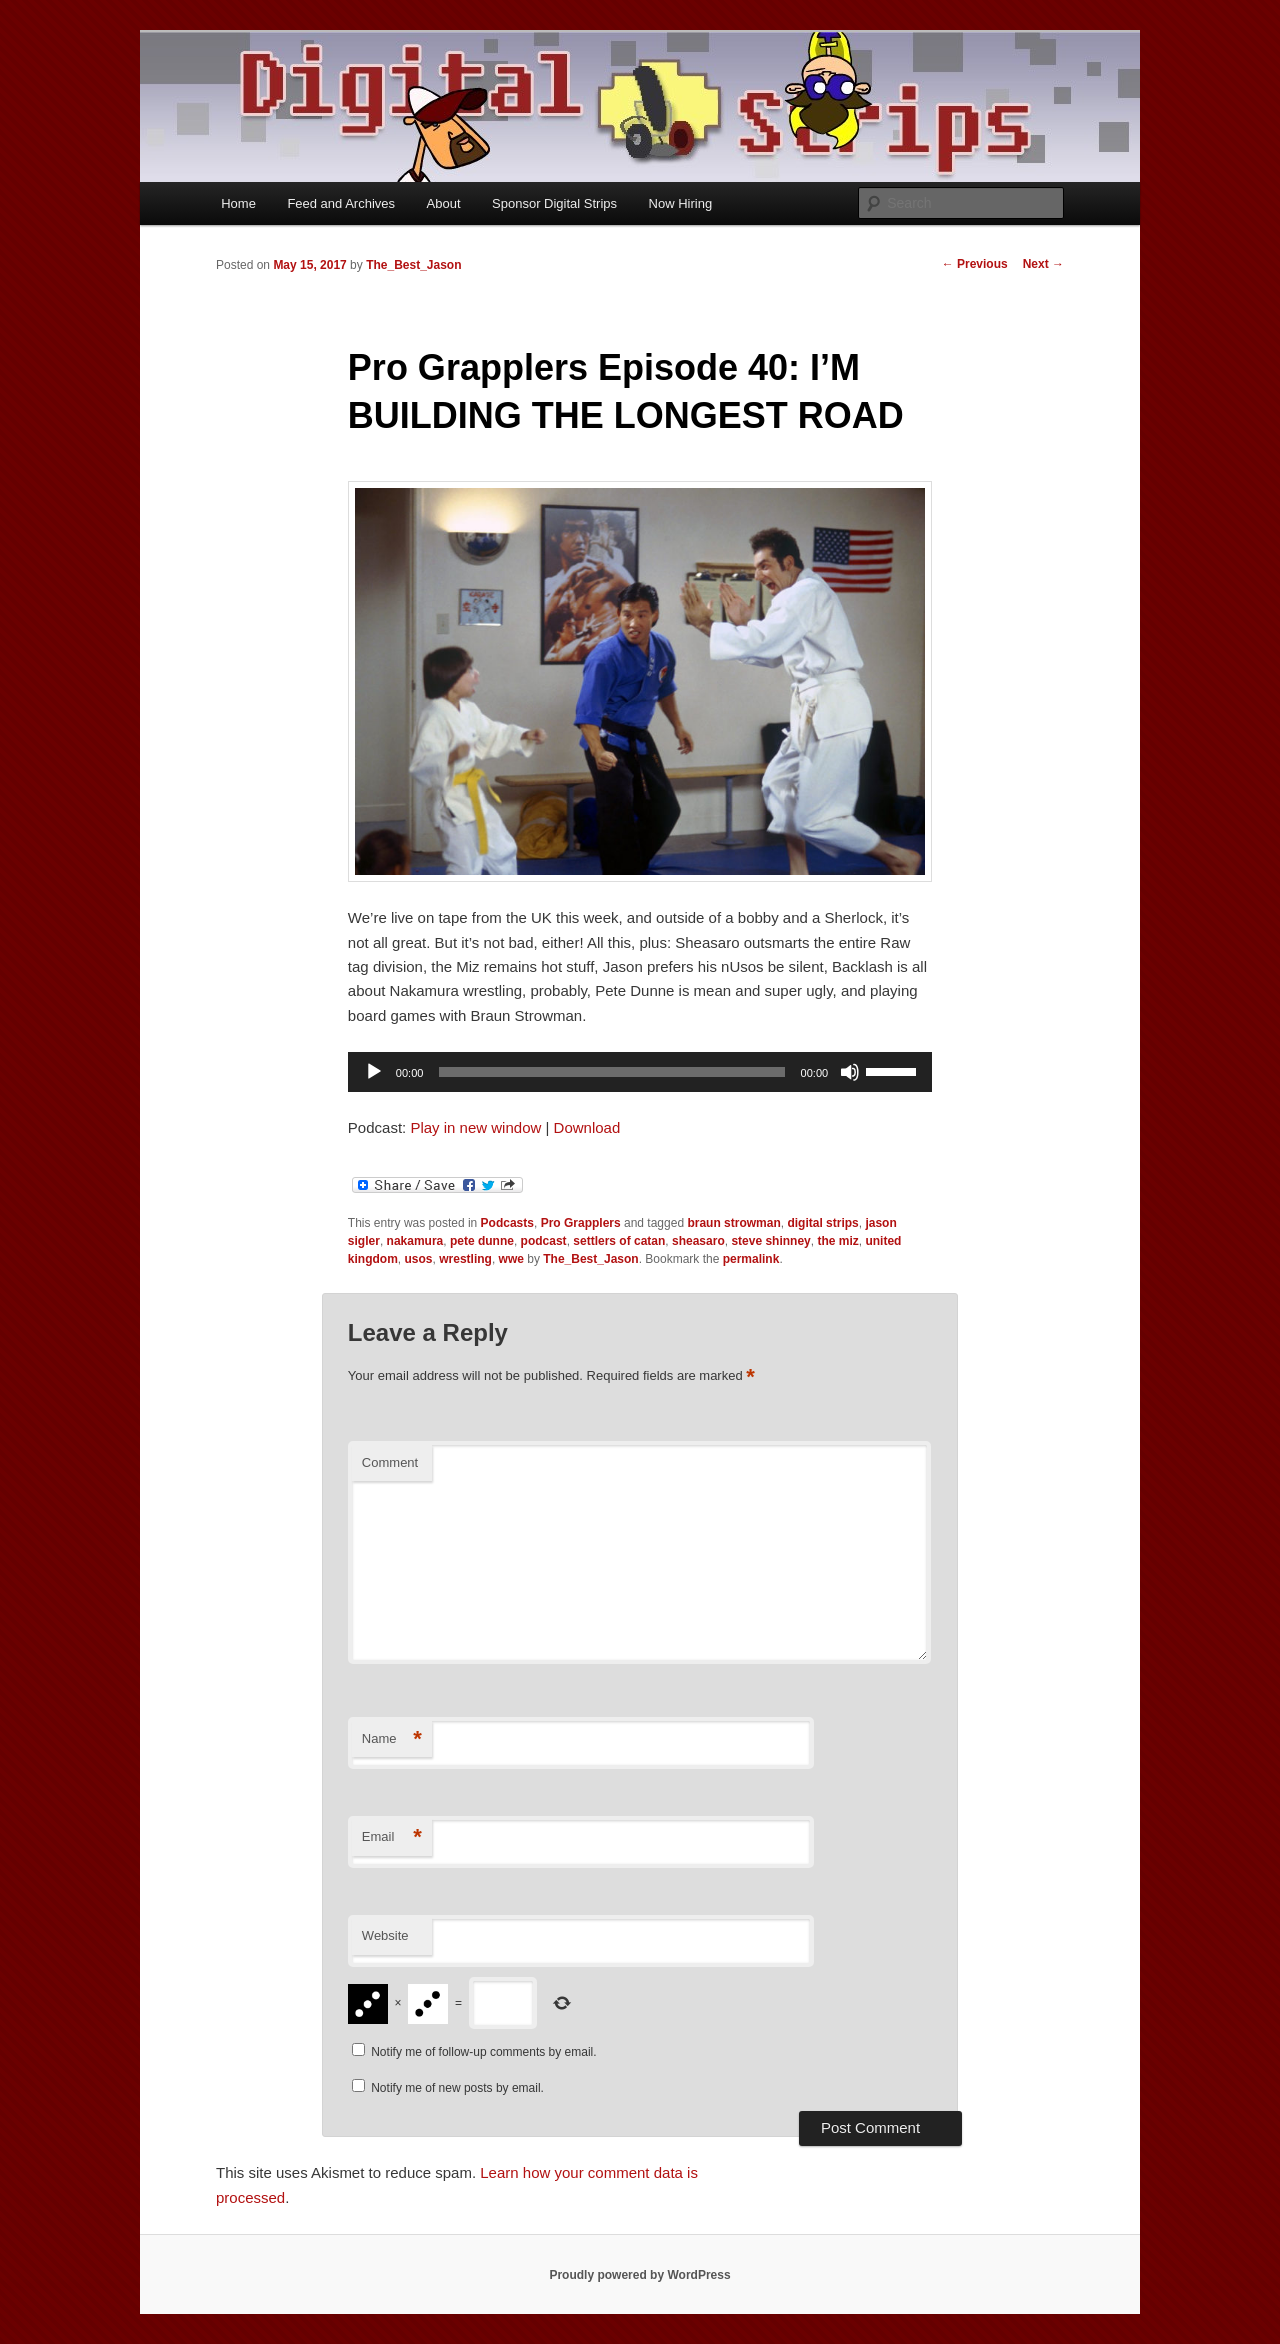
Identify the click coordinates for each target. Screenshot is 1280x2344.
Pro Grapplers (581, 1223)
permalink (751, 1259)
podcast (544, 1241)
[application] (640, 1072)
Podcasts (507, 1223)
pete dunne (482, 1241)
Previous (975, 264)
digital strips (822, 1223)
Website (385, 1935)
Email (392, 1837)
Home (238, 203)
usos (419, 1259)
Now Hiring (681, 203)
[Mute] (850, 1072)
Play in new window (475, 1127)
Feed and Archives (341, 203)
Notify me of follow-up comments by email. (483, 2052)
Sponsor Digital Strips (554, 203)
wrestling (465, 1259)
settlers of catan (619, 1241)
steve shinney (770, 1241)
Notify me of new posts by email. (457, 2088)
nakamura (415, 1241)
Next (1043, 264)
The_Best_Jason (413, 265)
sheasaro (698, 1241)
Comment (390, 1462)
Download (587, 1127)
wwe (511, 1259)
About (444, 203)
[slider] (611, 1072)
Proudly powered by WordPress (639, 2275)
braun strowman (733, 1223)
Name (392, 1739)
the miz (837, 1241)
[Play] (374, 1072)
